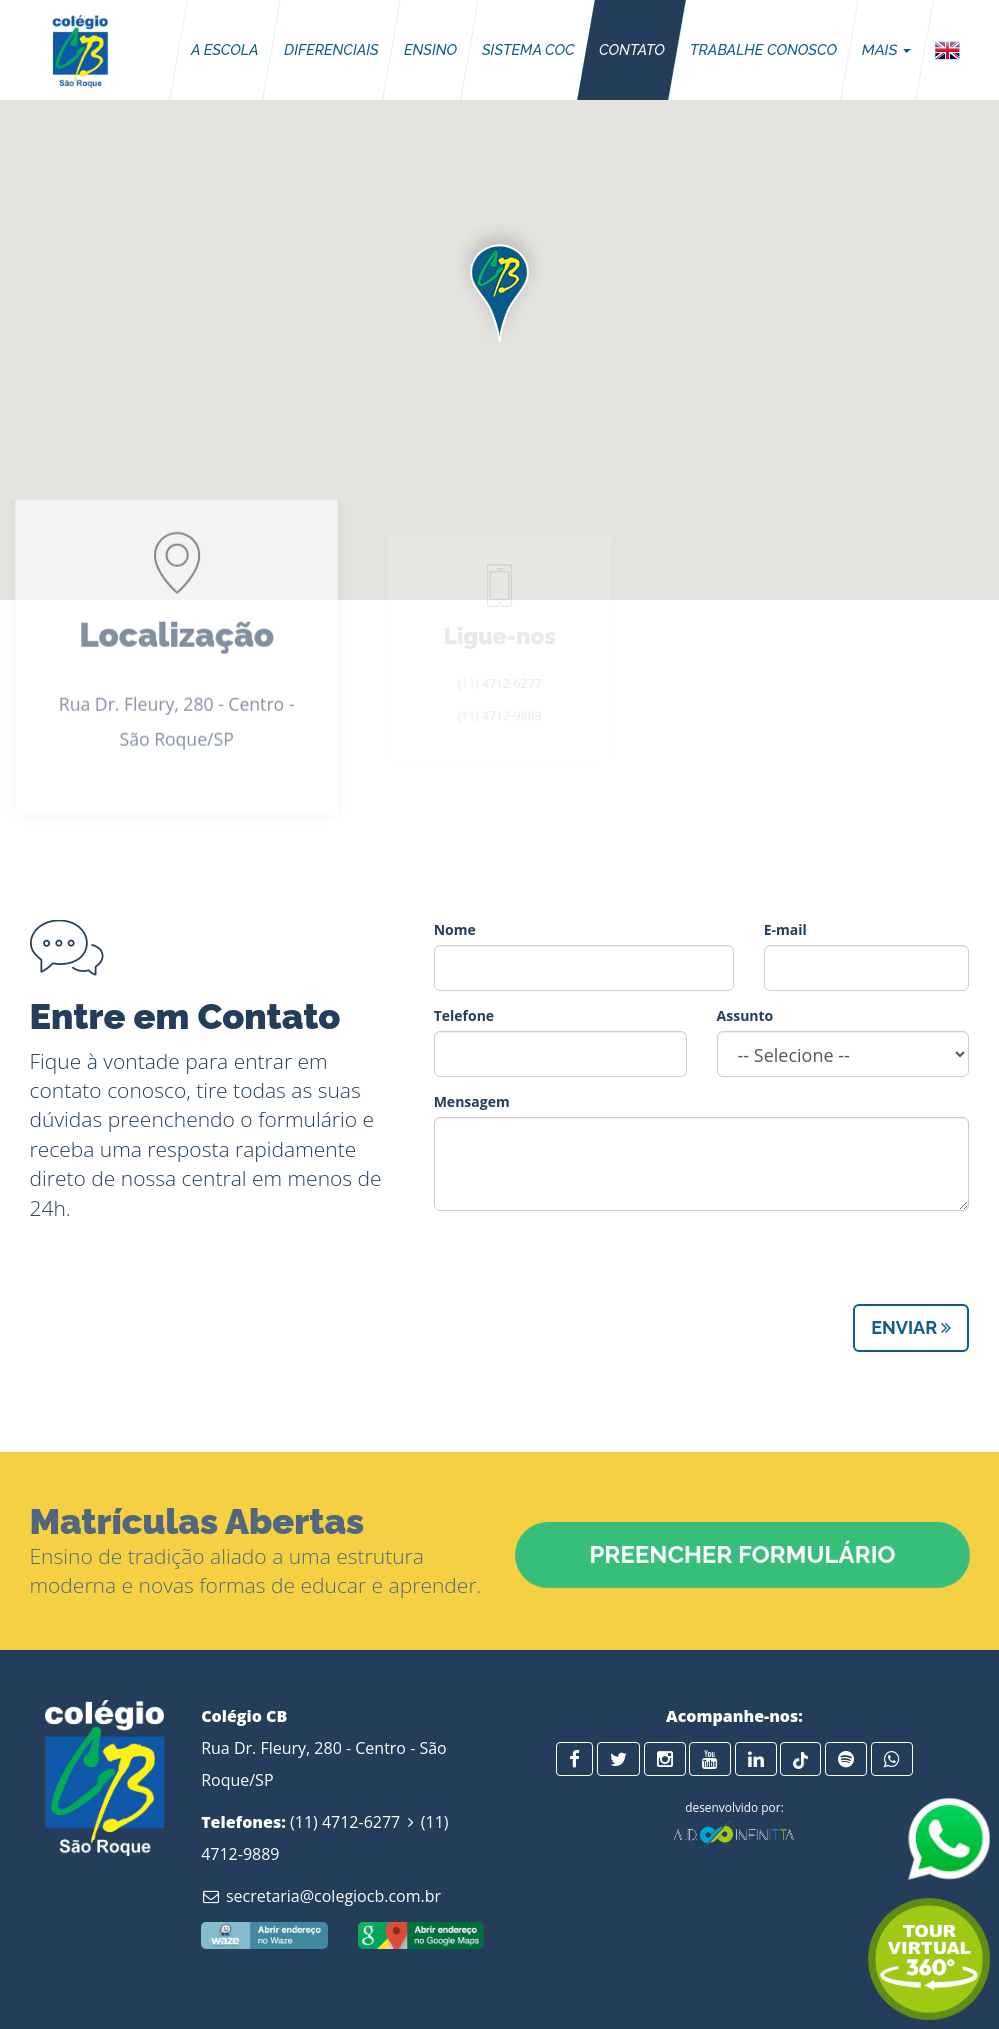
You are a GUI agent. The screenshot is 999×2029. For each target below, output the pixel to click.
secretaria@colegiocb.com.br (321, 1896)
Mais (886, 49)
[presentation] (586, 1265)
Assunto (745, 1015)
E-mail (785, 929)
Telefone (464, 1015)
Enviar (911, 1327)
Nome (455, 929)
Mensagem (472, 1101)
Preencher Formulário (742, 1554)
